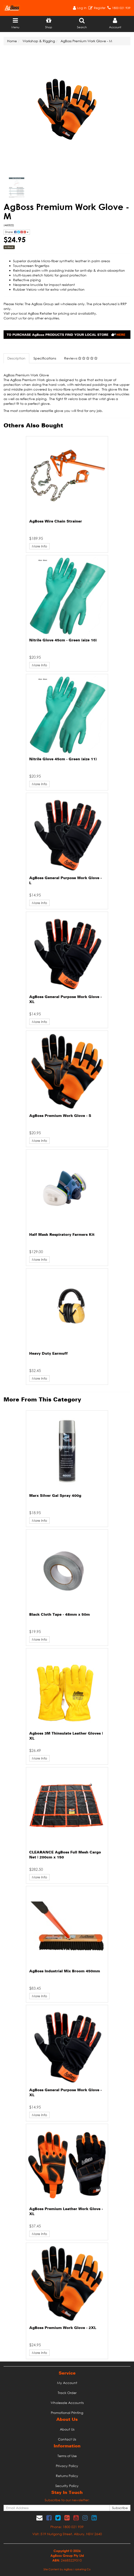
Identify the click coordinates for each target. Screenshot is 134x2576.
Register (99, 8)
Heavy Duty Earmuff (48, 1353)
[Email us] (39, 2517)
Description (16, 358)
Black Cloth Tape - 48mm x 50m (59, 1614)
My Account (67, 2383)
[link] (49, 2517)
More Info (39, 546)
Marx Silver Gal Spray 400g (55, 1496)
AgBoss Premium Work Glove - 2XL (62, 2328)
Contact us (13, 318)
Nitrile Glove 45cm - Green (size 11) (63, 759)
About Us (67, 2429)
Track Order (67, 2393)
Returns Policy (67, 2476)
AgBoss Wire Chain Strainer (55, 521)
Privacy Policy (67, 2466)
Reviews (80, 358)
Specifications (45, 358)
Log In (81, 8)
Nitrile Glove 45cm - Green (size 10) (63, 640)
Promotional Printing (67, 2413)
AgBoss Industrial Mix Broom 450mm (64, 1971)
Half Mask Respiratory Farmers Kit (62, 1235)
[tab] (17, 358)
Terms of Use (67, 2456)
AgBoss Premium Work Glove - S (60, 1116)
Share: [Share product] (17, 232)
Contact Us (67, 2439)
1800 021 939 (121, 8)
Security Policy (67, 2486)
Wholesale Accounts (67, 2403)
